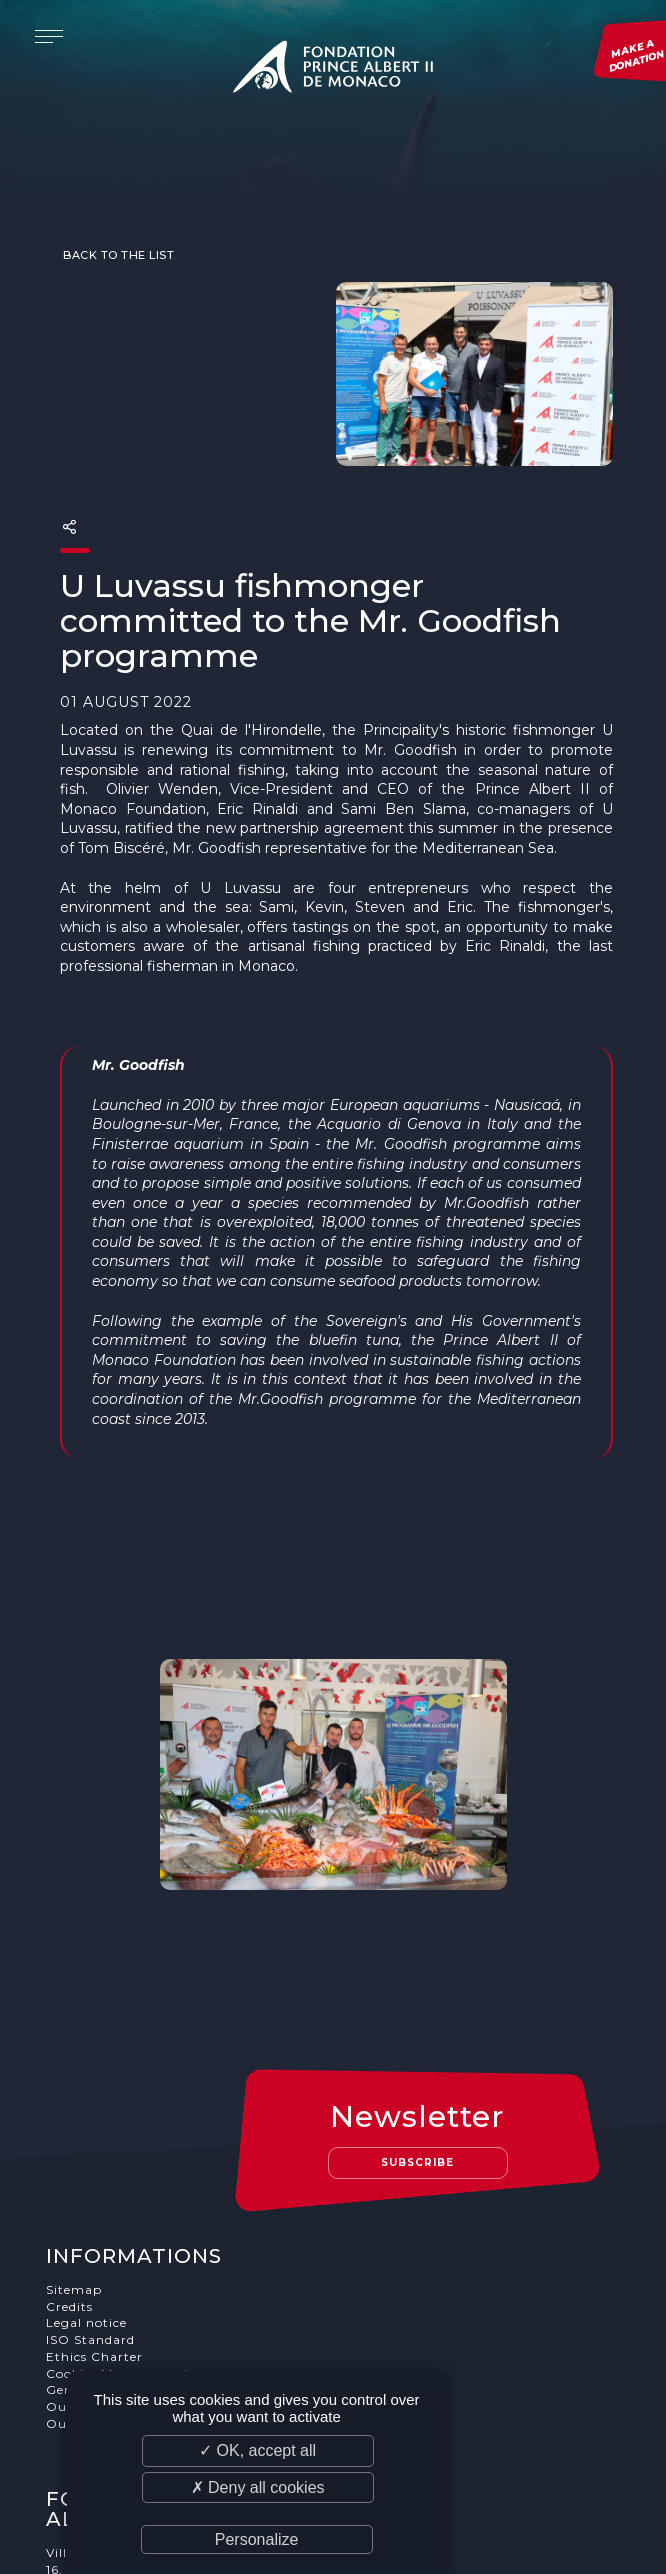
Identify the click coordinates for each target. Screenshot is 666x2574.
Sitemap (75, 2130)
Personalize (257, 2539)
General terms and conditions (145, 2231)
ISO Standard (91, 2180)
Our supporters (98, 2248)
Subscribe (419, 2003)
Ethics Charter (95, 2197)
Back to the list (117, 216)
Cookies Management (119, 2214)
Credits (70, 2147)
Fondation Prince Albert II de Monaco (333, 70)
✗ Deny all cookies (258, 2487)
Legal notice (87, 2164)
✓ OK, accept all (257, 2450)
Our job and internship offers (144, 2264)
